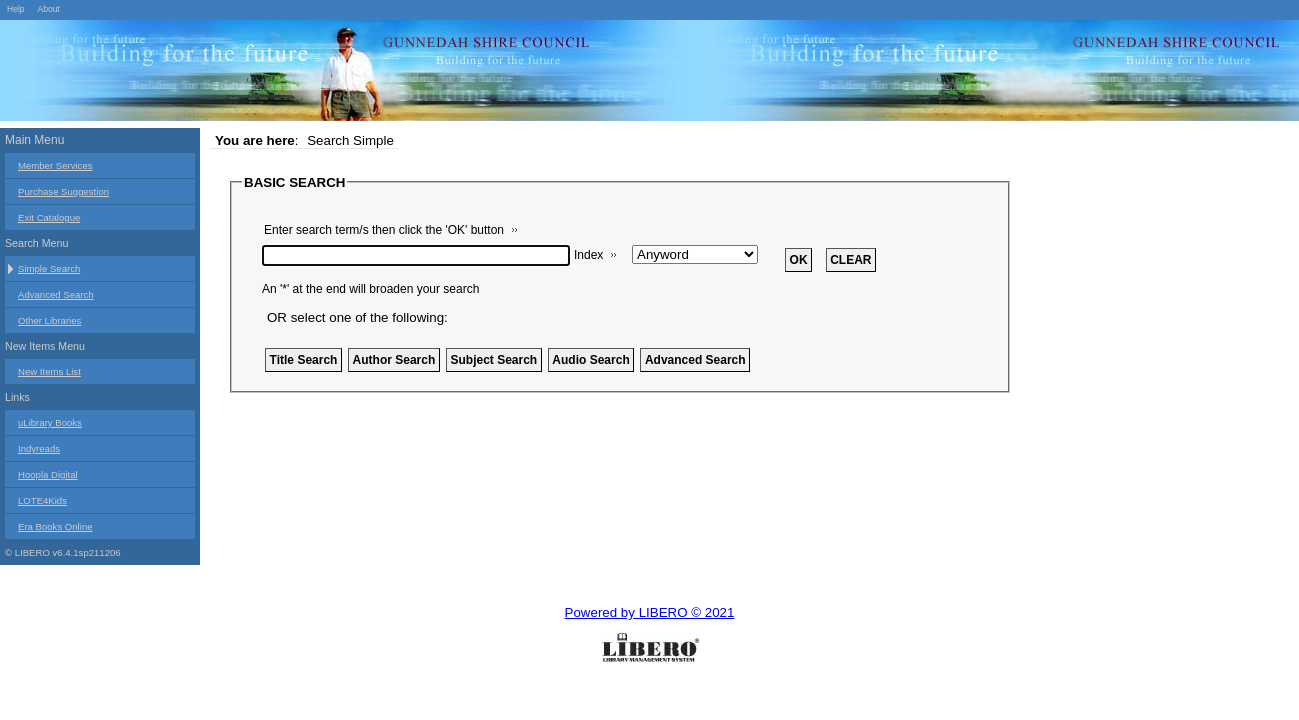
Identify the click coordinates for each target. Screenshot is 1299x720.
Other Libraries (49, 320)
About (48, 9)
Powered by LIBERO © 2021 (650, 612)
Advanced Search (56, 294)
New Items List (49, 371)
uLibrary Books (50, 422)
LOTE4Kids (42, 500)
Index (588, 255)
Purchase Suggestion (63, 191)
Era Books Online (55, 526)
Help (16, 9)
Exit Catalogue (49, 217)
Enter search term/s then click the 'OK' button (384, 230)
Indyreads (39, 448)
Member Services (55, 165)
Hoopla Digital (48, 474)
